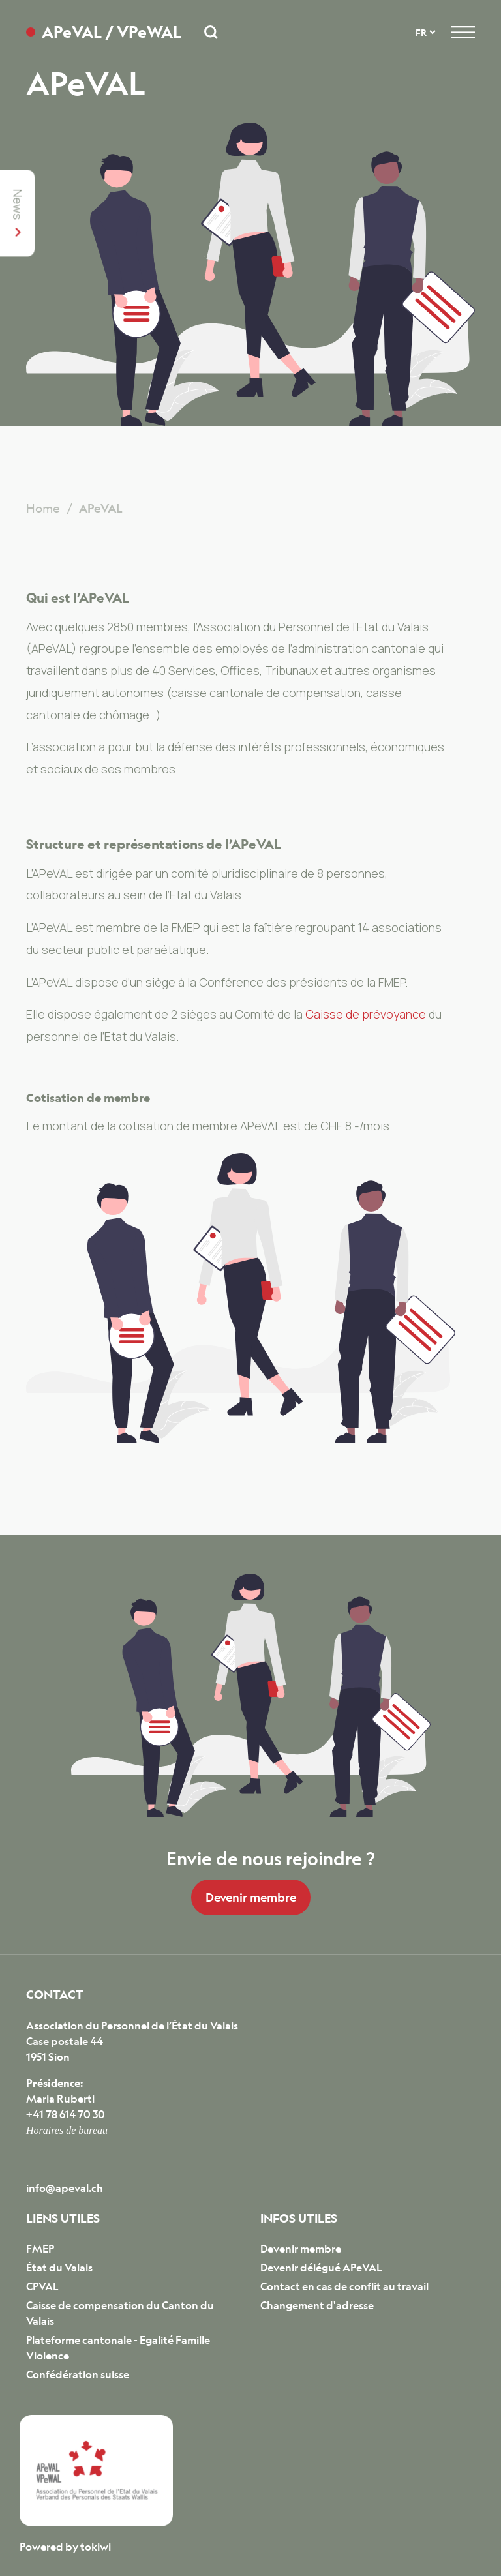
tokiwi (95, 2546)
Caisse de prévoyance (365, 1014)
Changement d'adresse (317, 2305)
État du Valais (59, 2267)
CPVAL (42, 2286)
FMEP (40, 2248)
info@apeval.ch (64, 2187)
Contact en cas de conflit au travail (344, 2286)
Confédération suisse (77, 2374)
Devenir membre (250, 1897)
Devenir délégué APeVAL (321, 2267)
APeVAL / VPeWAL (111, 32)
